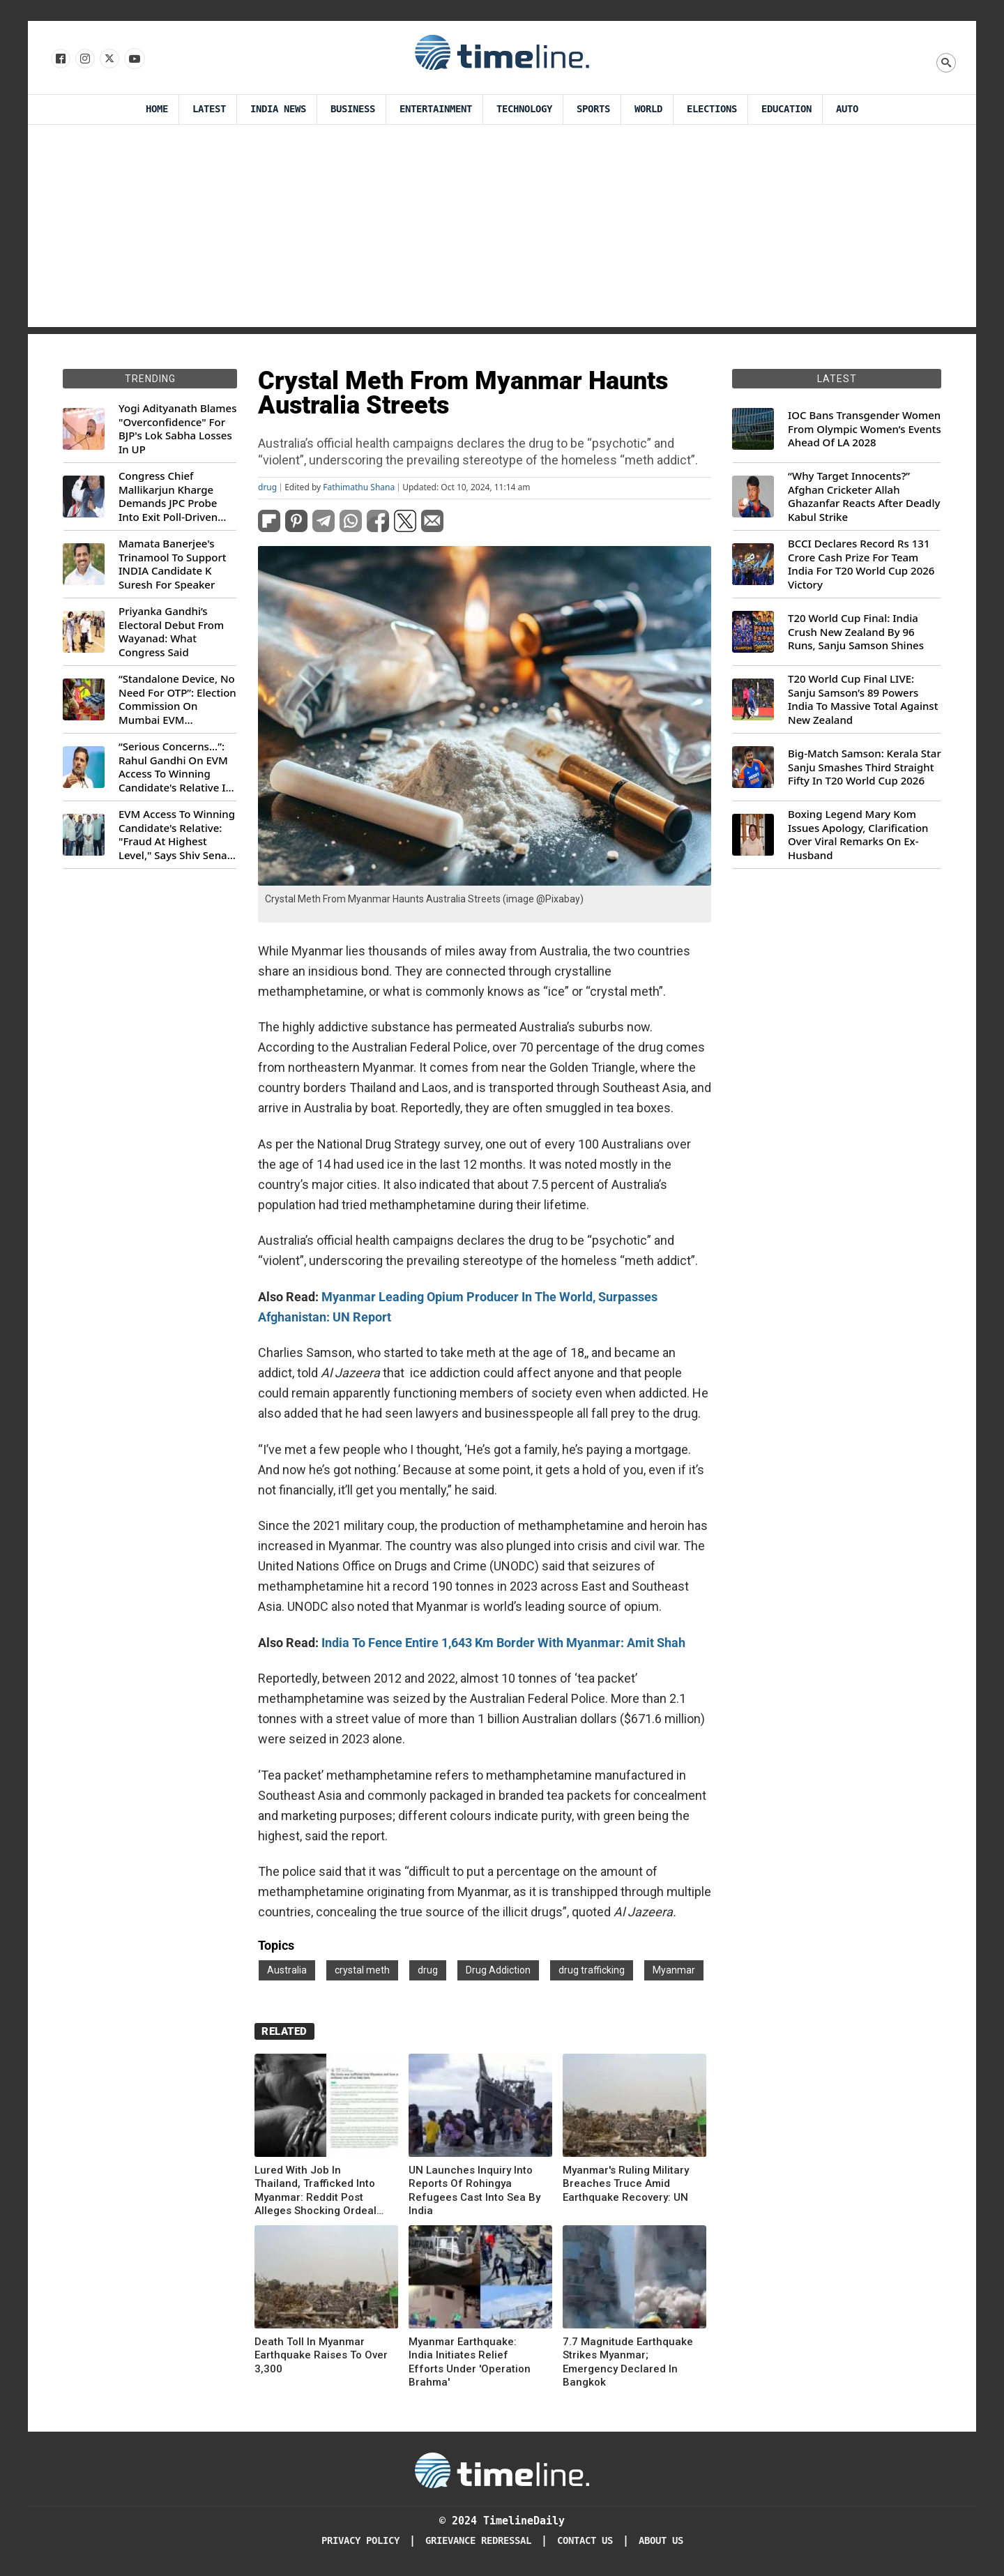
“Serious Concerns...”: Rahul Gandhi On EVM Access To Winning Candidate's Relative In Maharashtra (175, 767)
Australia (287, 1970)
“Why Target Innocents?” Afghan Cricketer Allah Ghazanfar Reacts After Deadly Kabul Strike (864, 496)
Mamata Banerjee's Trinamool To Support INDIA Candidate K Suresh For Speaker (173, 564)
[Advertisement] (502, 229)
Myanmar (674, 1970)
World (648, 109)
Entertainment (436, 109)
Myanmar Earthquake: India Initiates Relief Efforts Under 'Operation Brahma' (470, 2362)
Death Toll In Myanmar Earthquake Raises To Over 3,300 (321, 2355)
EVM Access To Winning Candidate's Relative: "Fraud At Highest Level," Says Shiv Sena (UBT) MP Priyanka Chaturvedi (177, 835)
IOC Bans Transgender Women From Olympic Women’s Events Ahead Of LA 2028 (864, 429)
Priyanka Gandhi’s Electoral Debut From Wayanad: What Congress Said (171, 632)
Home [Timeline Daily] (157, 109)
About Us (661, 2540)
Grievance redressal (478, 2540)
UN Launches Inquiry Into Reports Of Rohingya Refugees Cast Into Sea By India (474, 2191)
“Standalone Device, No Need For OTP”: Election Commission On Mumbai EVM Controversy (177, 699)
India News (278, 109)
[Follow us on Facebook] (59, 59)
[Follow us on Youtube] (133, 59)
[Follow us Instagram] (84, 59)
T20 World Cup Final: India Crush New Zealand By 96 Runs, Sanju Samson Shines (856, 632)
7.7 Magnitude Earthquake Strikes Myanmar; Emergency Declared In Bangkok (628, 2362)
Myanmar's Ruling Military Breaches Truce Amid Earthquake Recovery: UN (626, 2184)
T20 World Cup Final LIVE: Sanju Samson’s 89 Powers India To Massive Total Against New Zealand (863, 699)
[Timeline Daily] (502, 2469)
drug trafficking (591, 1970)
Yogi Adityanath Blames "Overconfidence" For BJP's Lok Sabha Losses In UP (177, 429)
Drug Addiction (498, 1970)
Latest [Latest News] (209, 109)
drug (267, 487)
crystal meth (362, 1970)
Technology (524, 109)
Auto (847, 109)
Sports (593, 109)
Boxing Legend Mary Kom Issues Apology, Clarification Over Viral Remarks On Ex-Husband (858, 835)
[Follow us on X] (108, 59)
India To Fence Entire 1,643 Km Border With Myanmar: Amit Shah (503, 1642)
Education (786, 109)
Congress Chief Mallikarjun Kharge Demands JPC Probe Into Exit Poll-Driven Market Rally (168, 496)
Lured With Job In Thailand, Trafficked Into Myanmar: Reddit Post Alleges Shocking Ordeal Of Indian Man (315, 2191)
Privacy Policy (360, 2540)
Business (352, 109)
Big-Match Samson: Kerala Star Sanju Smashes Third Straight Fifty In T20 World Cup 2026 (864, 767)
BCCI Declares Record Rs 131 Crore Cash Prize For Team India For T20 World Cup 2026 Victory (861, 564)
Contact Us (585, 2540)
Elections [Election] (712, 109)
